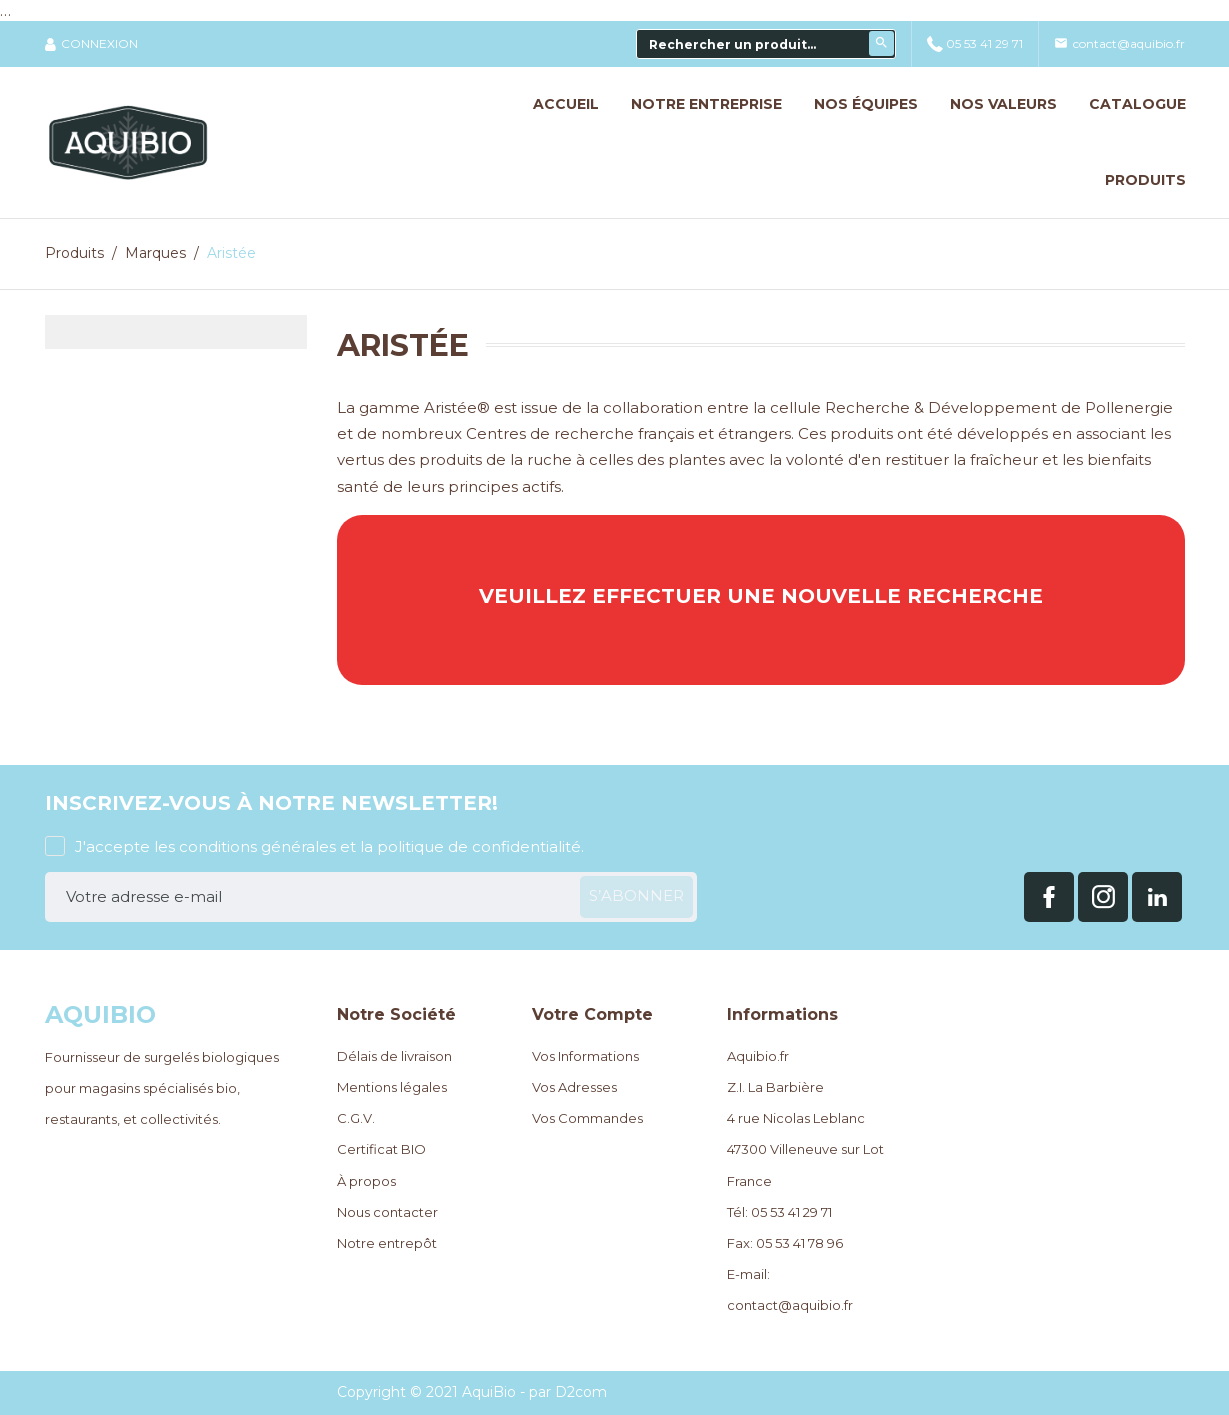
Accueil (566, 83)
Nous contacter (387, 1212)
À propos (366, 1181)
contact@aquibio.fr (1119, 23)
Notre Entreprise (706, 83)
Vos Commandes (587, 1118)
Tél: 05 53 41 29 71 (779, 1212)
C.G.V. (356, 1118)
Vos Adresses (574, 1087)
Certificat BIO (381, 1149)
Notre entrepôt (387, 1243)
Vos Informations (585, 1056)
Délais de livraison (394, 1056)
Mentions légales (392, 1087)
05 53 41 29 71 (975, 23)
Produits (1145, 159)
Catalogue (1137, 83)
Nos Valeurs (1003, 83)
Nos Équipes (866, 83)
